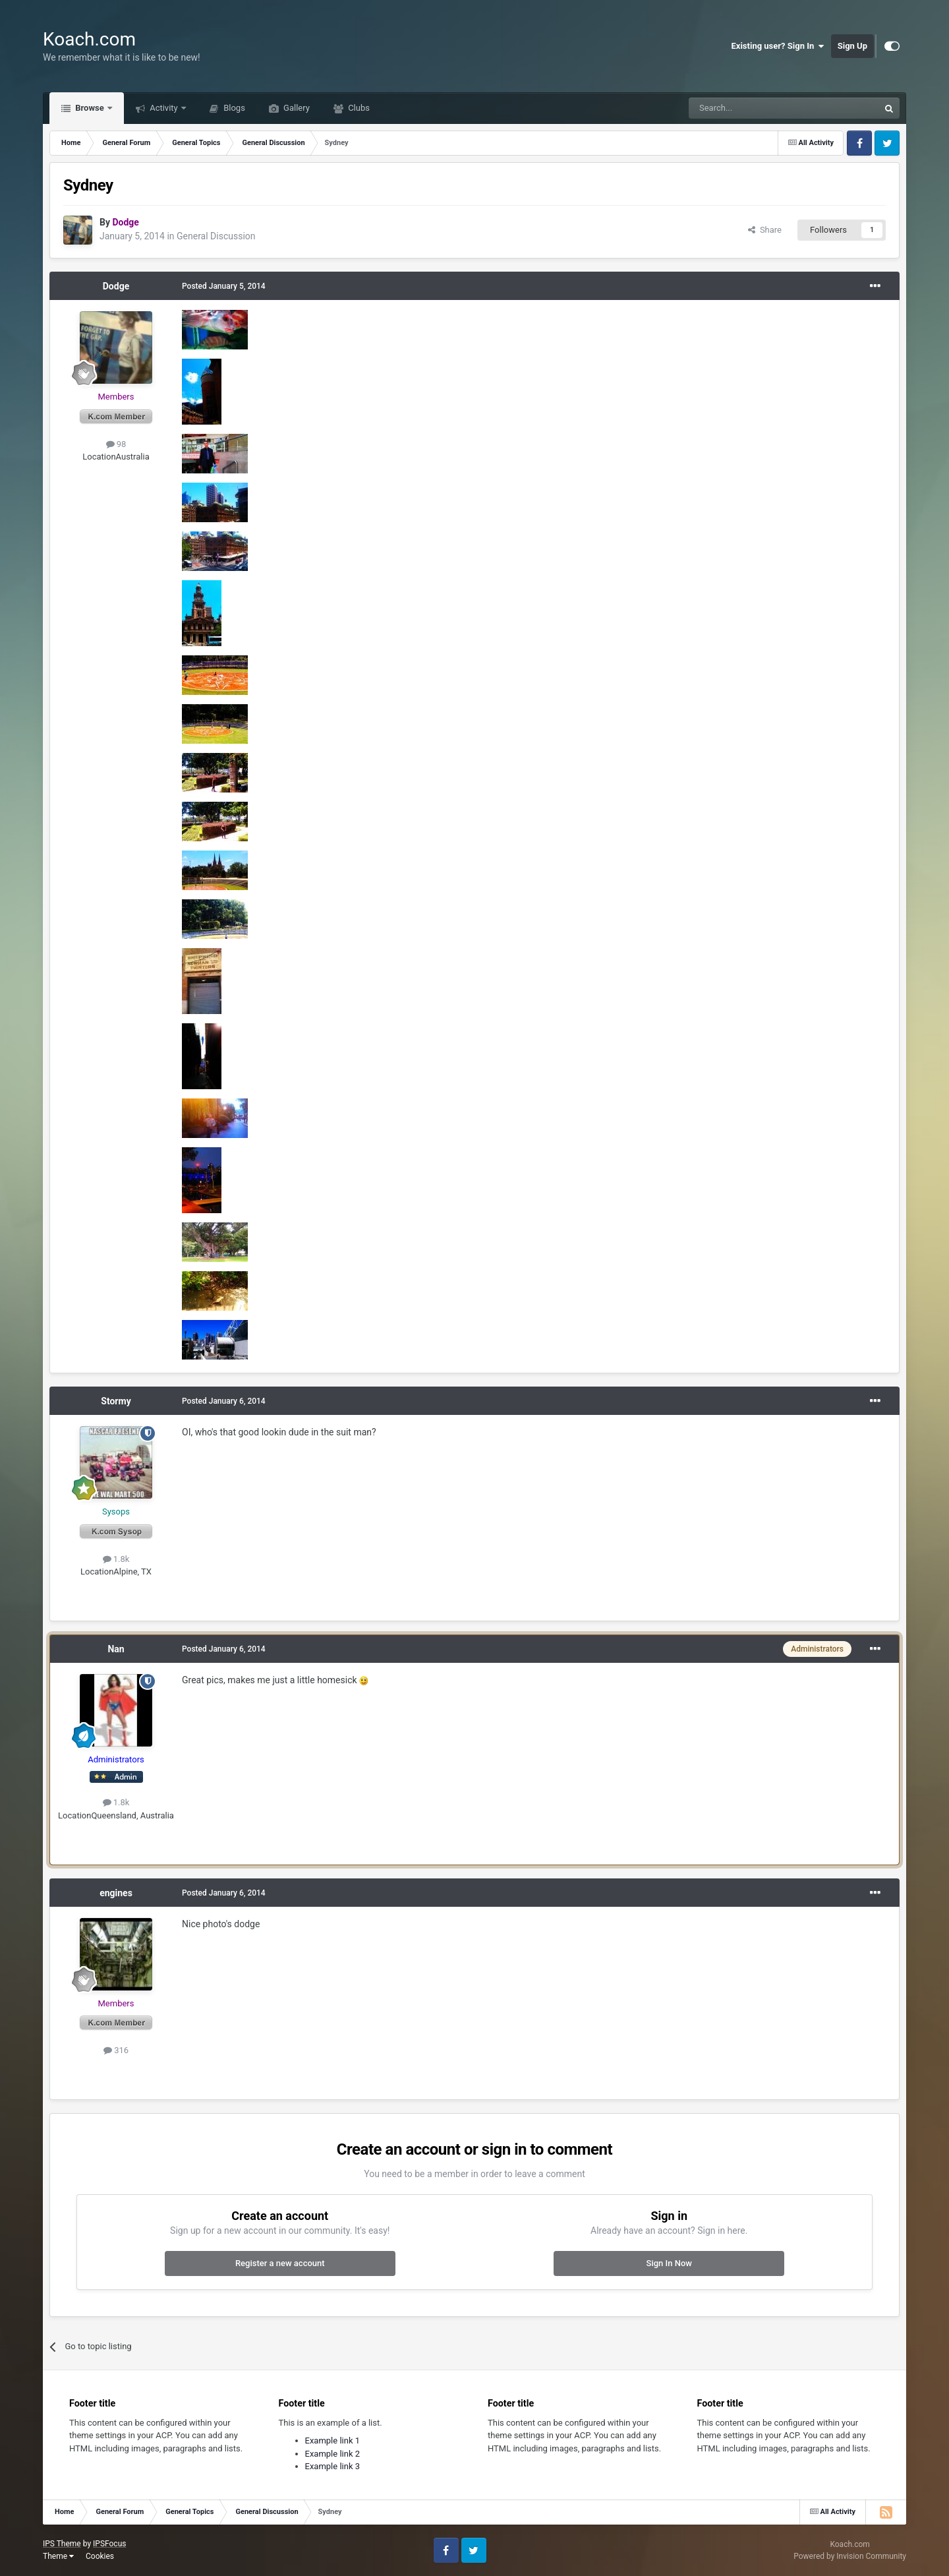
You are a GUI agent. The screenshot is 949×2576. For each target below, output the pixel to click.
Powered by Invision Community (849, 2556)
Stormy (115, 1401)
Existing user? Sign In (778, 46)
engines (116, 1893)
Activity (164, 108)
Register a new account (280, 2263)
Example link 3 (332, 2466)
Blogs (233, 108)
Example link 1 (332, 2440)
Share (765, 230)
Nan (115, 1649)
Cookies (100, 2556)
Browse (89, 108)
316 (116, 2050)
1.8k (116, 1559)
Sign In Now (669, 2263)
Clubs (358, 108)
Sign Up (852, 46)
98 (116, 444)
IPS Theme (62, 2543)
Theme (58, 2556)
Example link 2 (332, 2454)
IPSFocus (109, 2543)
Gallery (295, 108)
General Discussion (216, 236)
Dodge (116, 286)
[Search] (753, 108)
